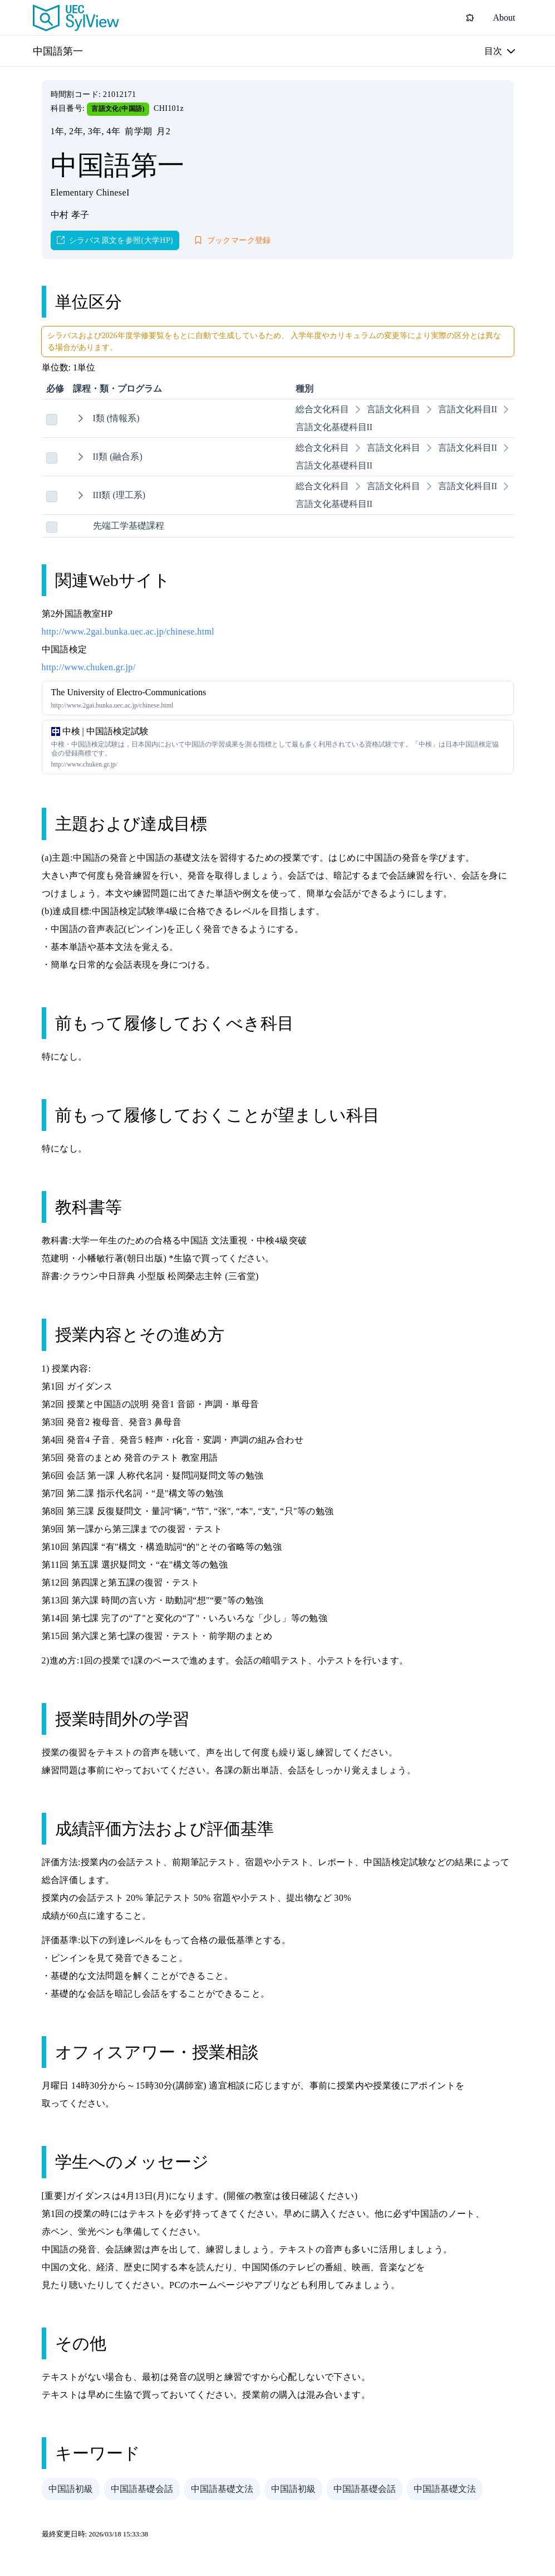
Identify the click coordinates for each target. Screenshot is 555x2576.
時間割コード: (77, 94)
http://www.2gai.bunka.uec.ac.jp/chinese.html (128, 631)
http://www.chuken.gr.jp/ (89, 667)
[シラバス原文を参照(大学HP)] (115, 240)
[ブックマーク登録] (232, 240)
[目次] (500, 51)
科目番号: (69, 108)
